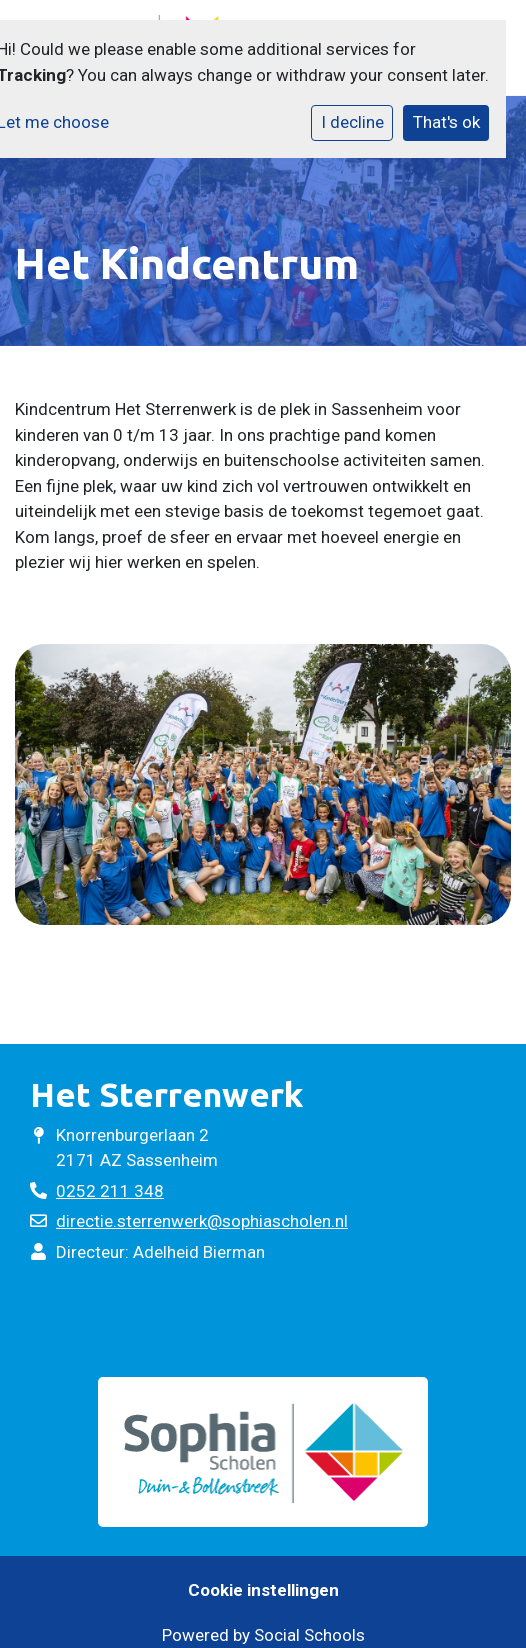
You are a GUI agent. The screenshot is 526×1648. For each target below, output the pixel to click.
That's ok (446, 122)
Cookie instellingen (263, 1590)
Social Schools (309, 1635)
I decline (352, 122)
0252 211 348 (110, 1191)
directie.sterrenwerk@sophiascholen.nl (202, 1221)
